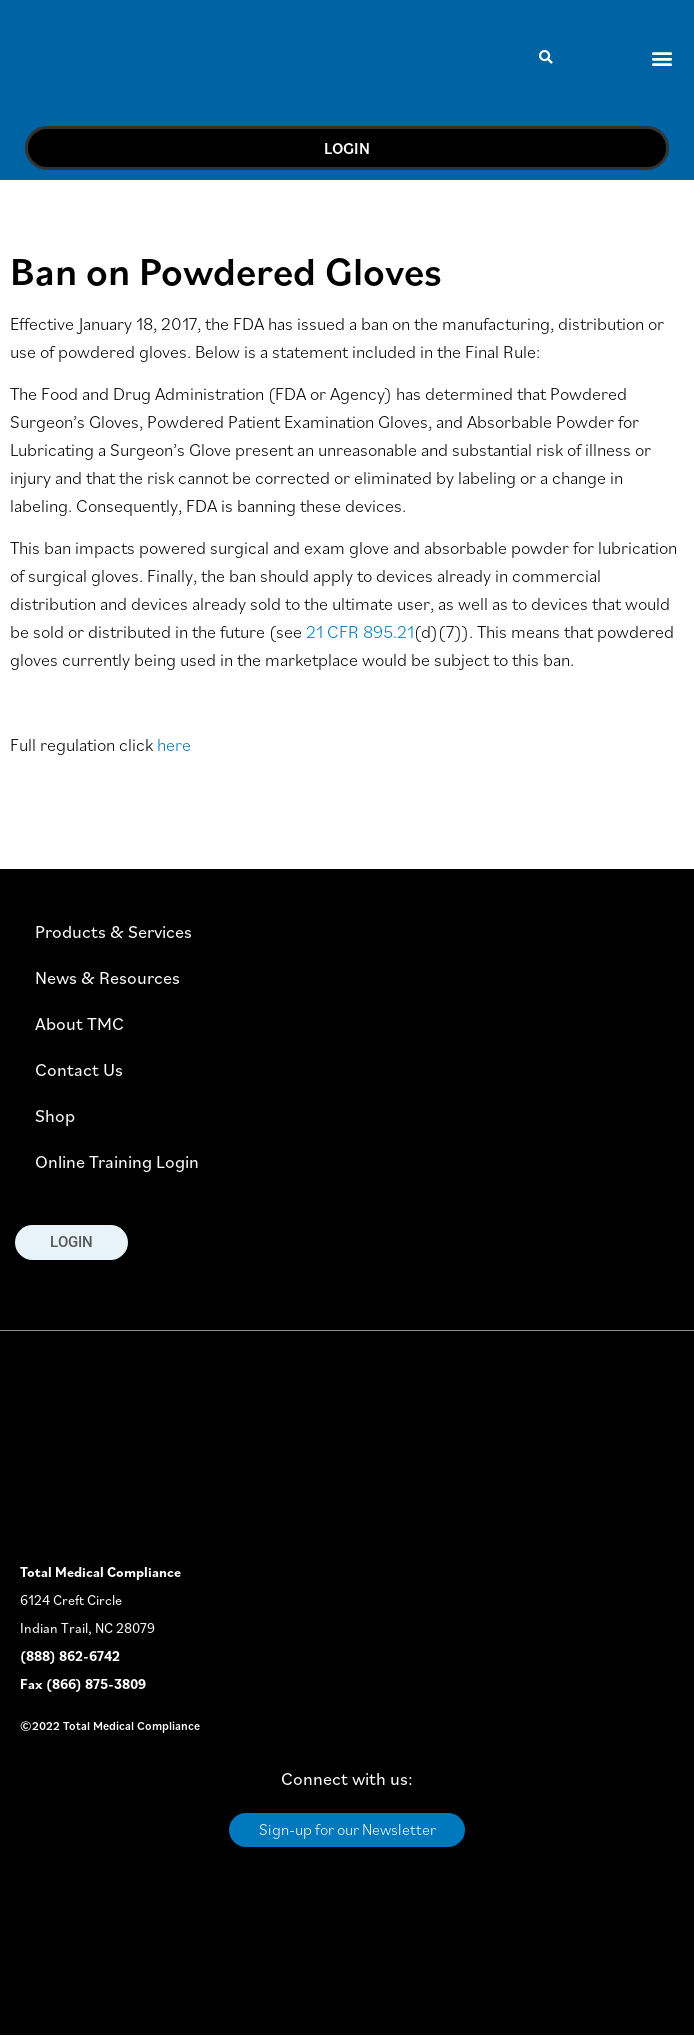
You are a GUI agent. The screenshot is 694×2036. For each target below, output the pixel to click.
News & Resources (107, 977)
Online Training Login (117, 1161)
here (174, 744)
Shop (55, 1115)
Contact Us (79, 1069)
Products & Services (113, 931)
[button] (546, 57)
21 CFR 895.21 (360, 631)
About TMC (79, 1023)
